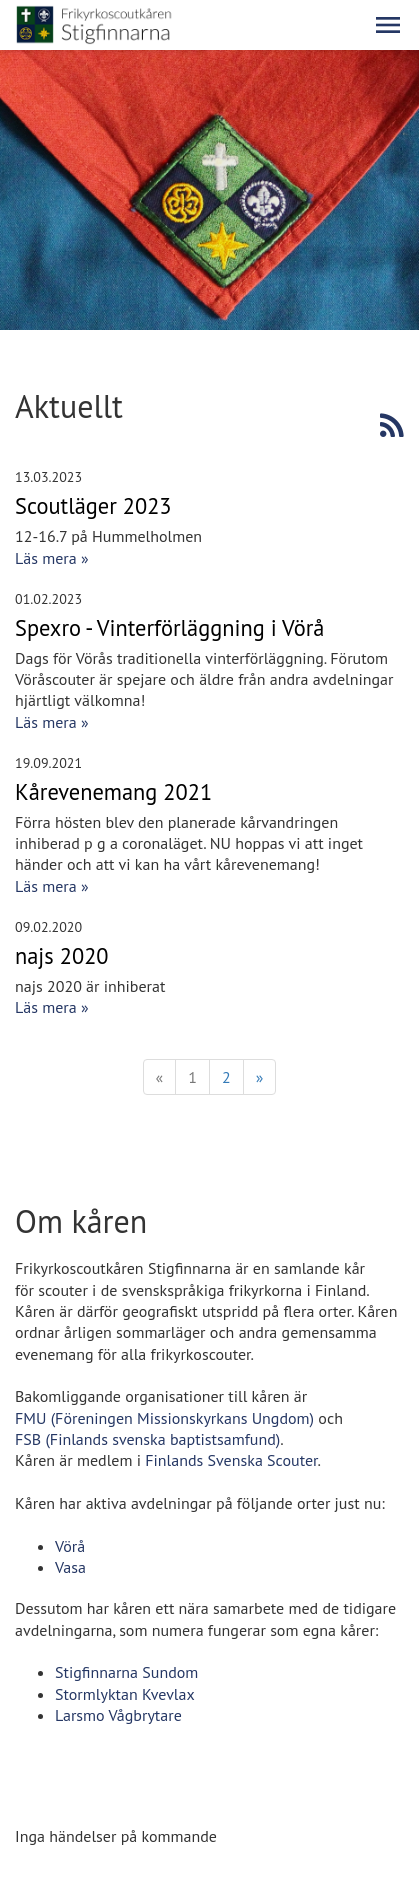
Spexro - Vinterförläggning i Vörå (169, 627)
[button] (388, 25)
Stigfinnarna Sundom (126, 1672)
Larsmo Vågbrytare (118, 1715)
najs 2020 (62, 955)
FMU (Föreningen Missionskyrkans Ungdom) (164, 1418)
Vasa (70, 1567)
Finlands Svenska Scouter (231, 1460)
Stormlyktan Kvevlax (125, 1694)
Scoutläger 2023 (93, 505)
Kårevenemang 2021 (113, 791)
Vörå (70, 1546)
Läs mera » (52, 558)
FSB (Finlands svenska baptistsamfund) (147, 1439)
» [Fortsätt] (260, 1077)
